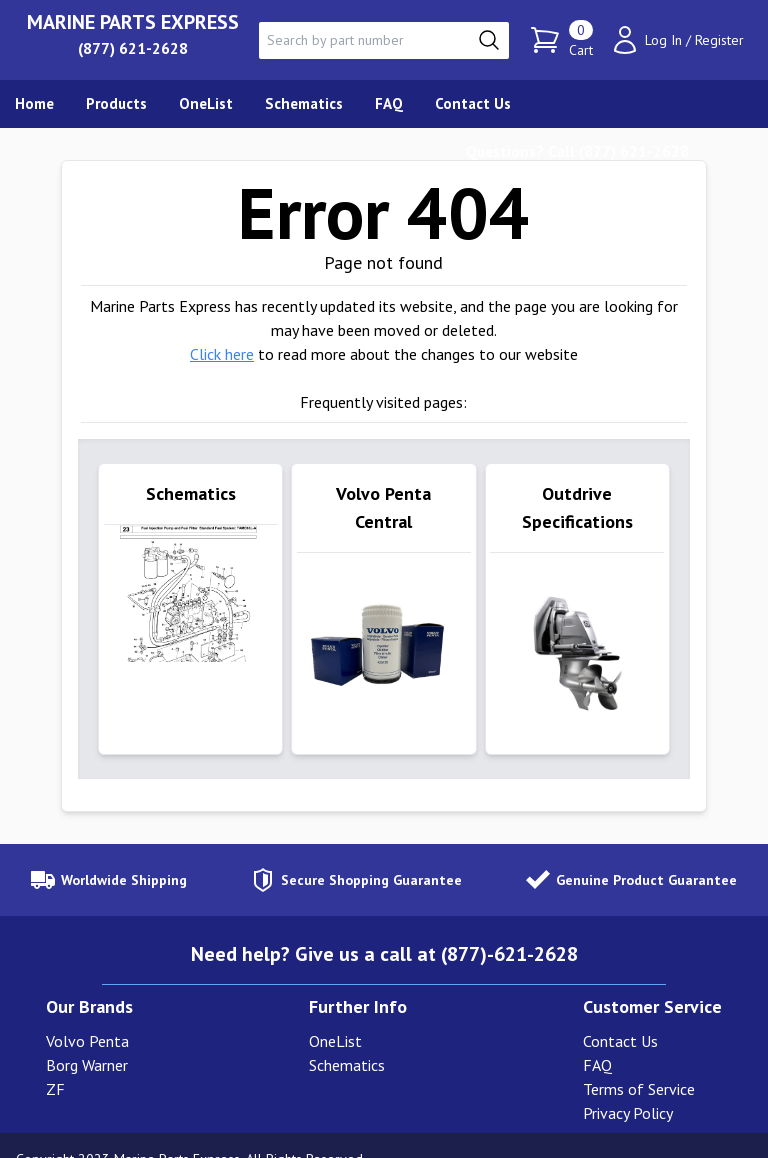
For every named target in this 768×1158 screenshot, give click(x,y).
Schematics (347, 1038)
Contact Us (620, 1014)
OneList (335, 1014)
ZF (55, 1062)
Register (719, 40)
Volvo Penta (87, 1014)
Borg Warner (87, 1038)
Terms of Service (639, 1062)
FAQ (597, 1038)
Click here (222, 354)
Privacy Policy (628, 1086)
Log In (663, 40)
